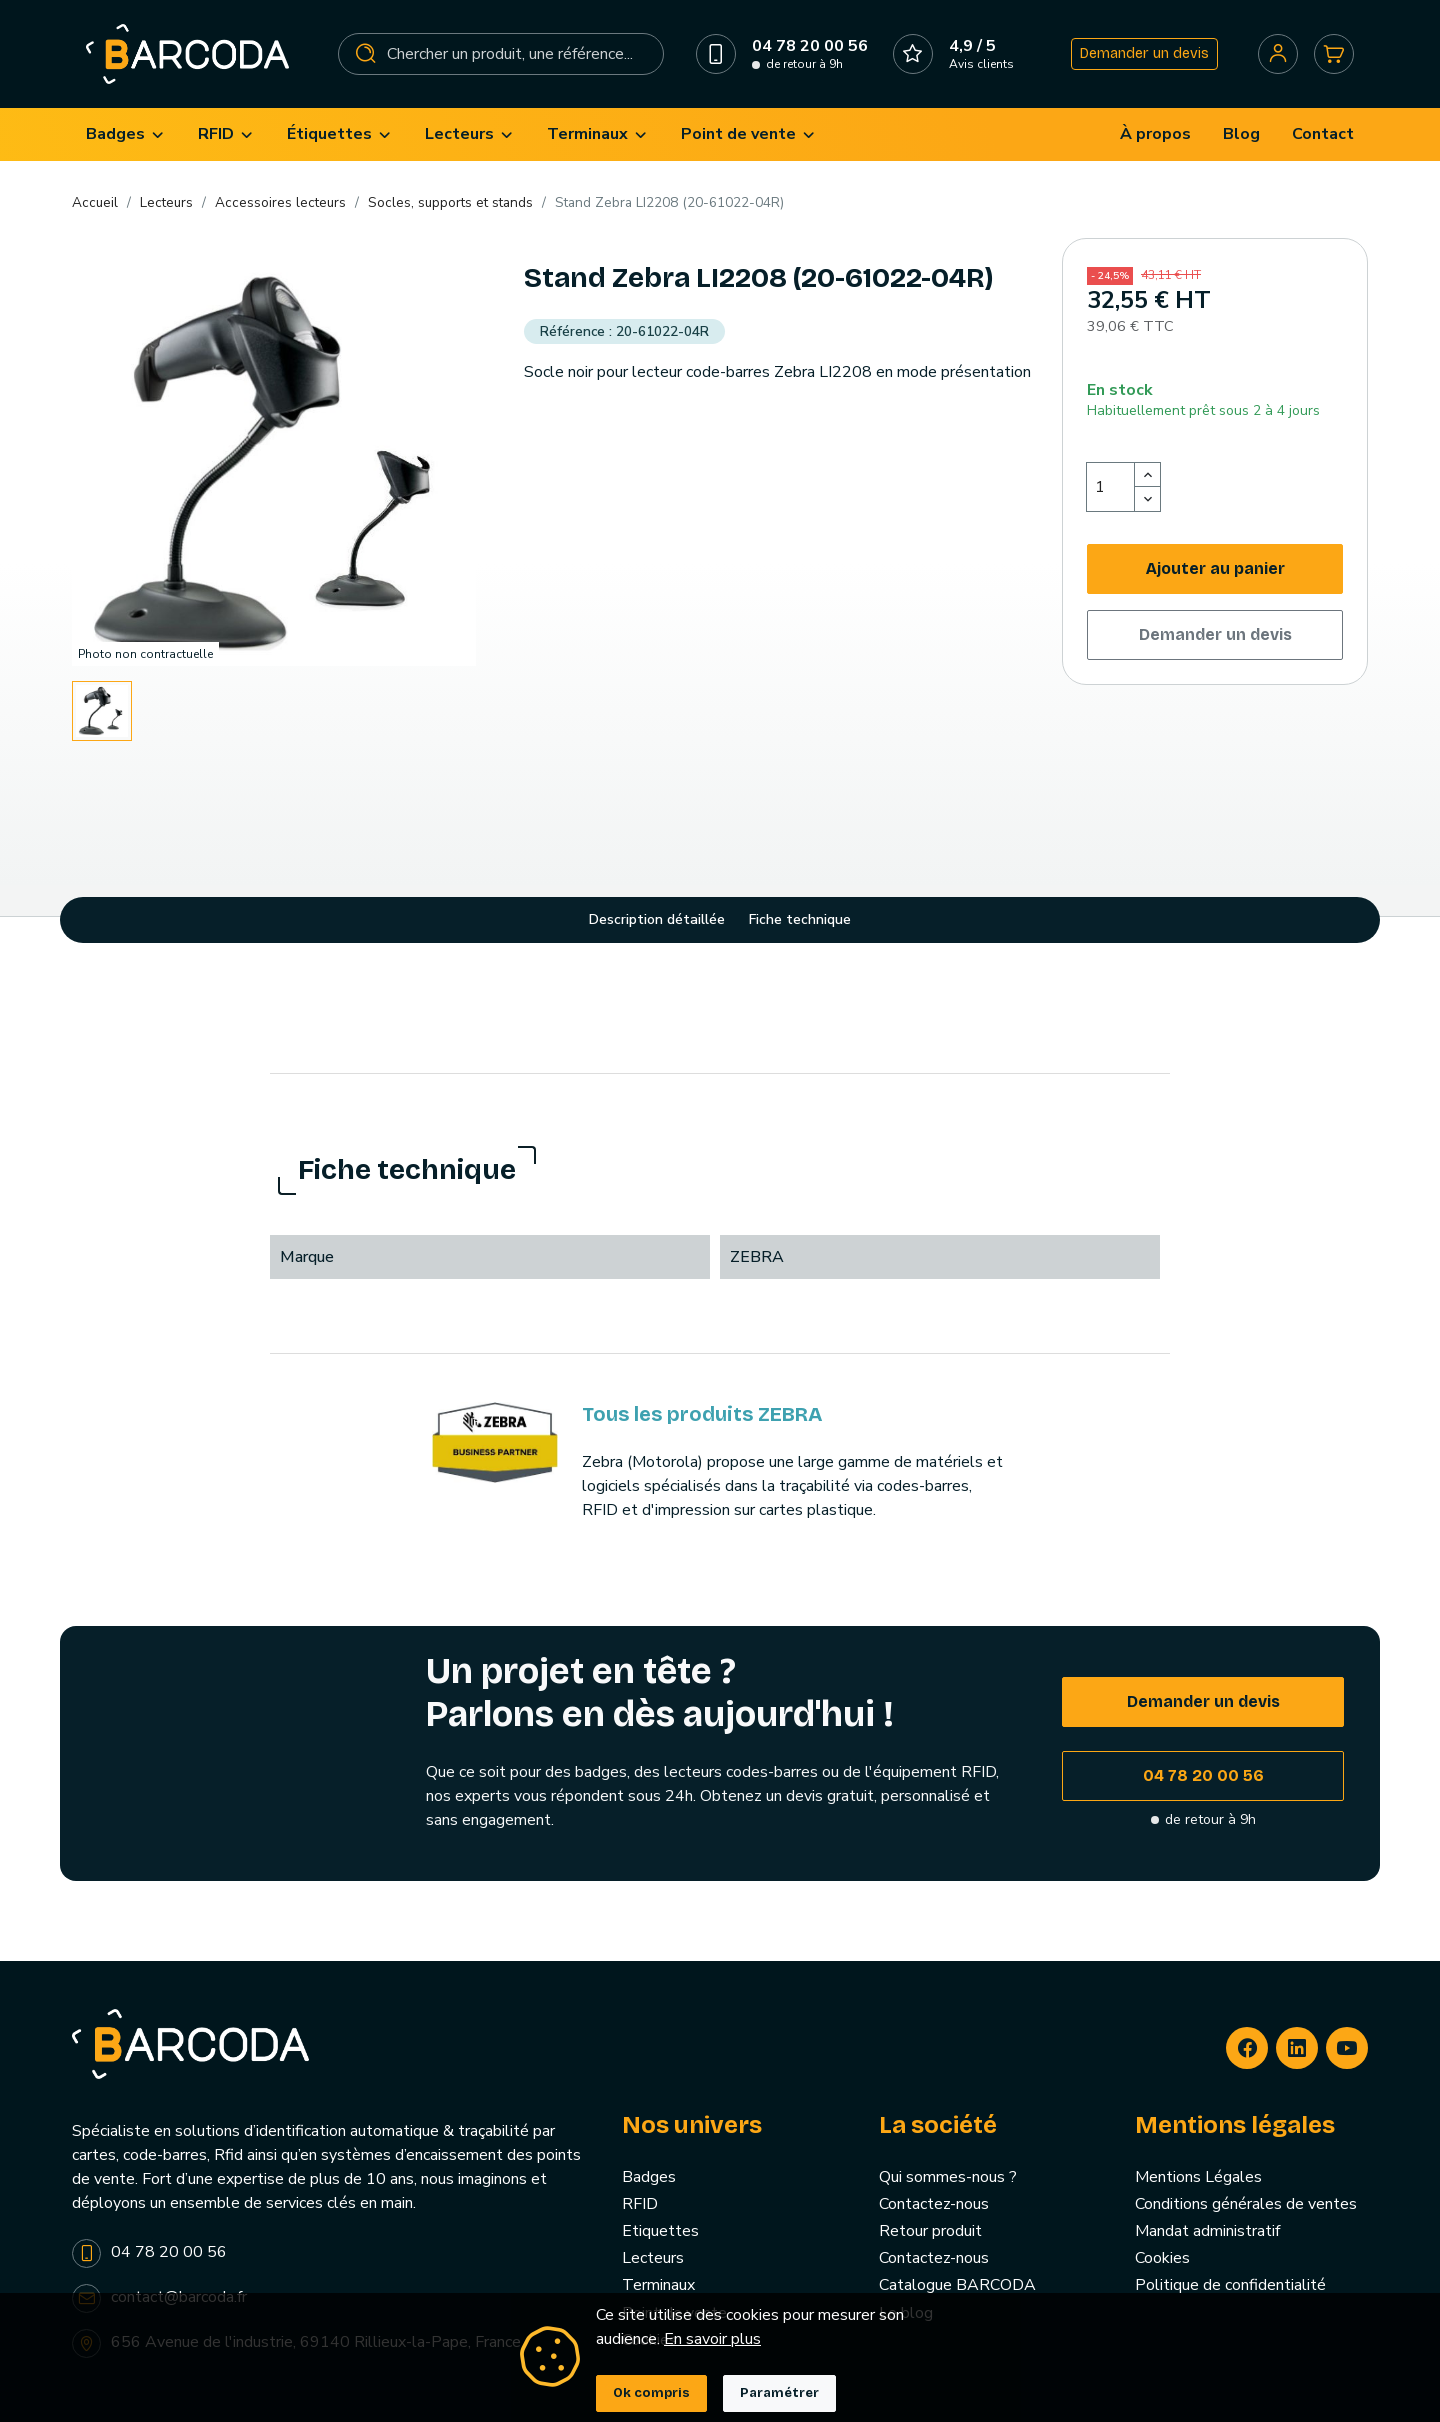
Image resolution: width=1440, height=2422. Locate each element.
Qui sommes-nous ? (948, 2177)
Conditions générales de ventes (1246, 2204)
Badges (649, 2177)
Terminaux (658, 2285)
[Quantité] (1111, 487)
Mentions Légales (1198, 2177)
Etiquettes (660, 2231)
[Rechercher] (501, 54)
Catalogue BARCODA (957, 2285)
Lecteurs (653, 2258)
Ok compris (651, 2393)
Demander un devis (1144, 53)
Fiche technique (800, 919)
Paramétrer (779, 2393)
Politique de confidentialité (1230, 2285)
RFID (640, 2204)
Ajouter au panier (1215, 568)
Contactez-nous (934, 2204)
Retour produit (930, 2231)
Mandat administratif (1207, 2231)
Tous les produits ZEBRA (702, 1414)
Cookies (1162, 2258)
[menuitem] (126, 134)
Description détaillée (657, 919)
